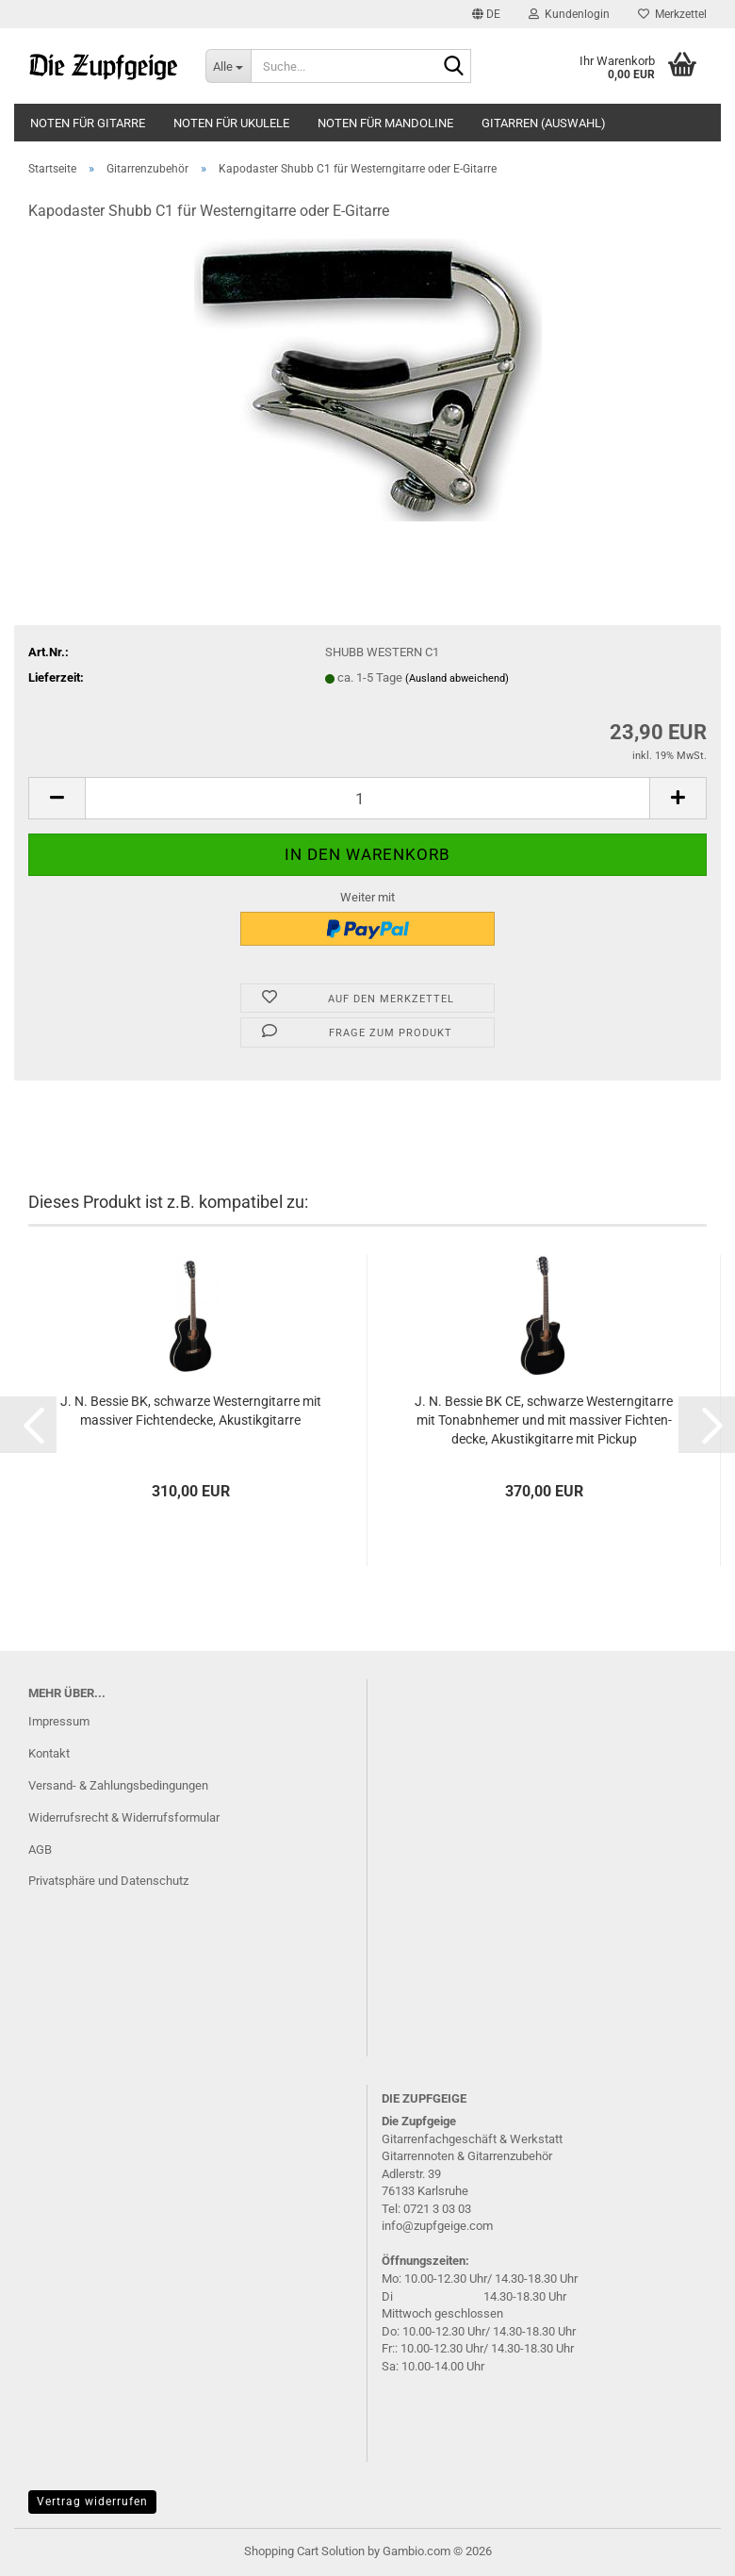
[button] (486, 14)
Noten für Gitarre (87, 123)
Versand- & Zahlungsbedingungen (118, 1785)
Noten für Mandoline (385, 123)
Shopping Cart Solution (304, 2551)
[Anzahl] (367, 798)
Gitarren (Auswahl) (544, 123)
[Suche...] (228, 66)
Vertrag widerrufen (92, 2501)
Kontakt (49, 1753)
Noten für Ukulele (231, 123)
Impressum (59, 1721)
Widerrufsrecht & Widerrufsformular (124, 1817)
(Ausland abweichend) (457, 678)
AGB (40, 1849)
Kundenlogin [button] (569, 14)
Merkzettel (672, 14)
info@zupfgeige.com (437, 2226)
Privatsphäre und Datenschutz (108, 1881)
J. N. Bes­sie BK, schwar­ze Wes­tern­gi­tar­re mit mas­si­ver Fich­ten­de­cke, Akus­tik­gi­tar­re (190, 1411)
